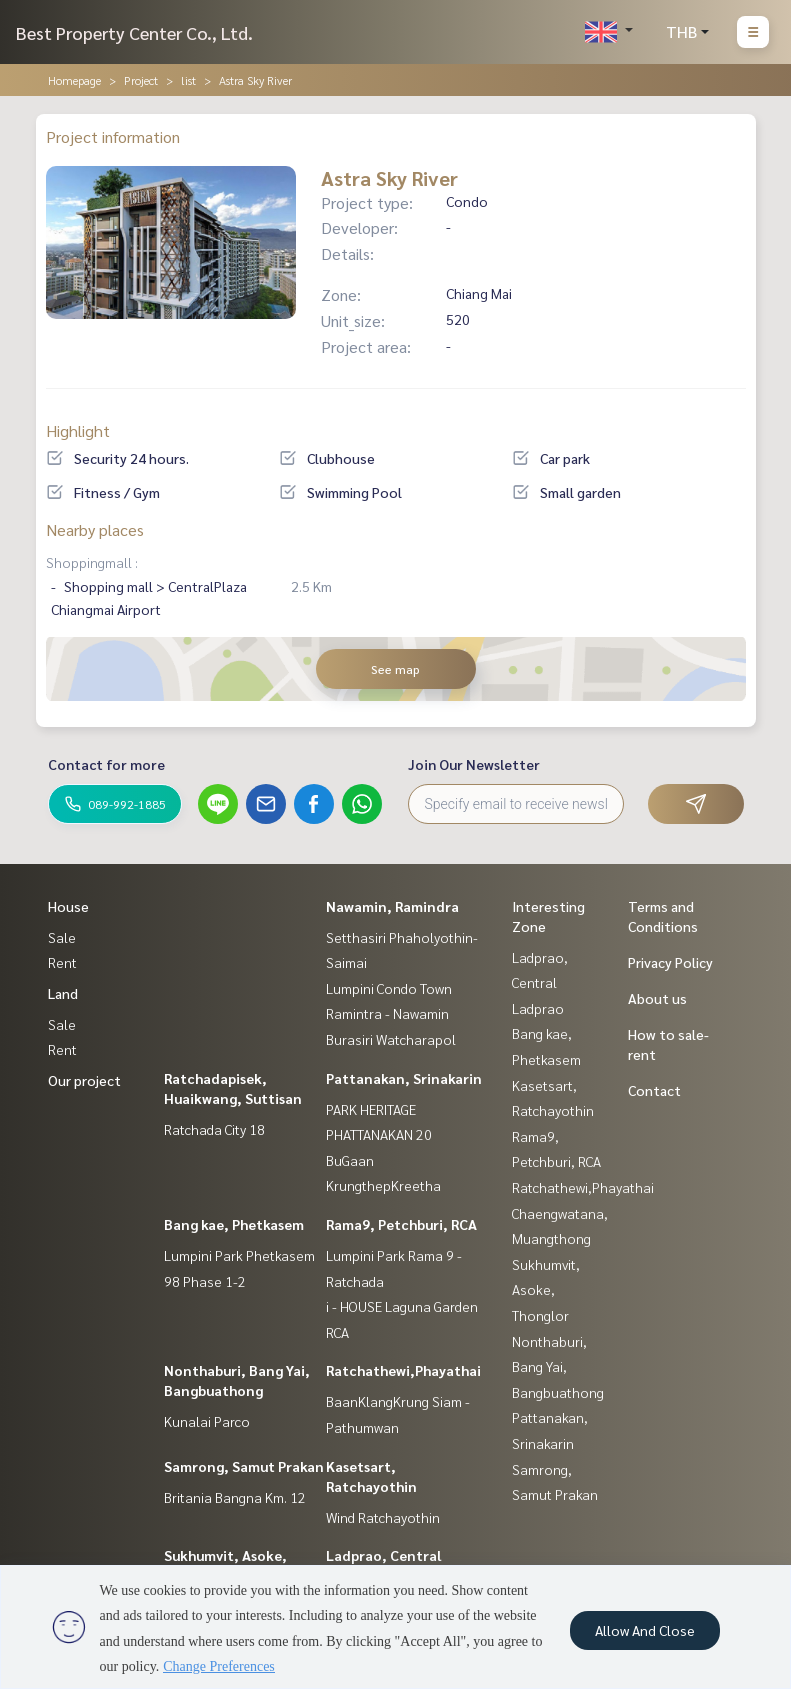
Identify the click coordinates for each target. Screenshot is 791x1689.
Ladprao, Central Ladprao (540, 982)
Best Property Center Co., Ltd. (134, 32)
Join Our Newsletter (474, 764)
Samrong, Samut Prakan (244, 1466)
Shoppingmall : (92, 562)
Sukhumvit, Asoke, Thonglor (546, 1289)
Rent (62, 962)
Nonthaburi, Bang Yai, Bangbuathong (558, 1366)
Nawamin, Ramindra (392, 906)
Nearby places (95, 529)
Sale (62, 937)
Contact (654, 1090)
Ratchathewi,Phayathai (403, 1370)
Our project (84, 1080)
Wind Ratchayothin (383, 1517)
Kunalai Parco (207, 1421)
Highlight (78, 430)
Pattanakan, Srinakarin (404, 1078)
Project (141, 80)
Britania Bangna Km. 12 (235, 1497)
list (188, 80)
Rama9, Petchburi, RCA (401, 1224)
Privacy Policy (670, 962)
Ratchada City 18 (214, 1129)
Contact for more (106, 764)
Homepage (74, 80)
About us (657, 998)
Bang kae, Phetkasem (234, 1224)
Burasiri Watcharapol (391, 1039)
